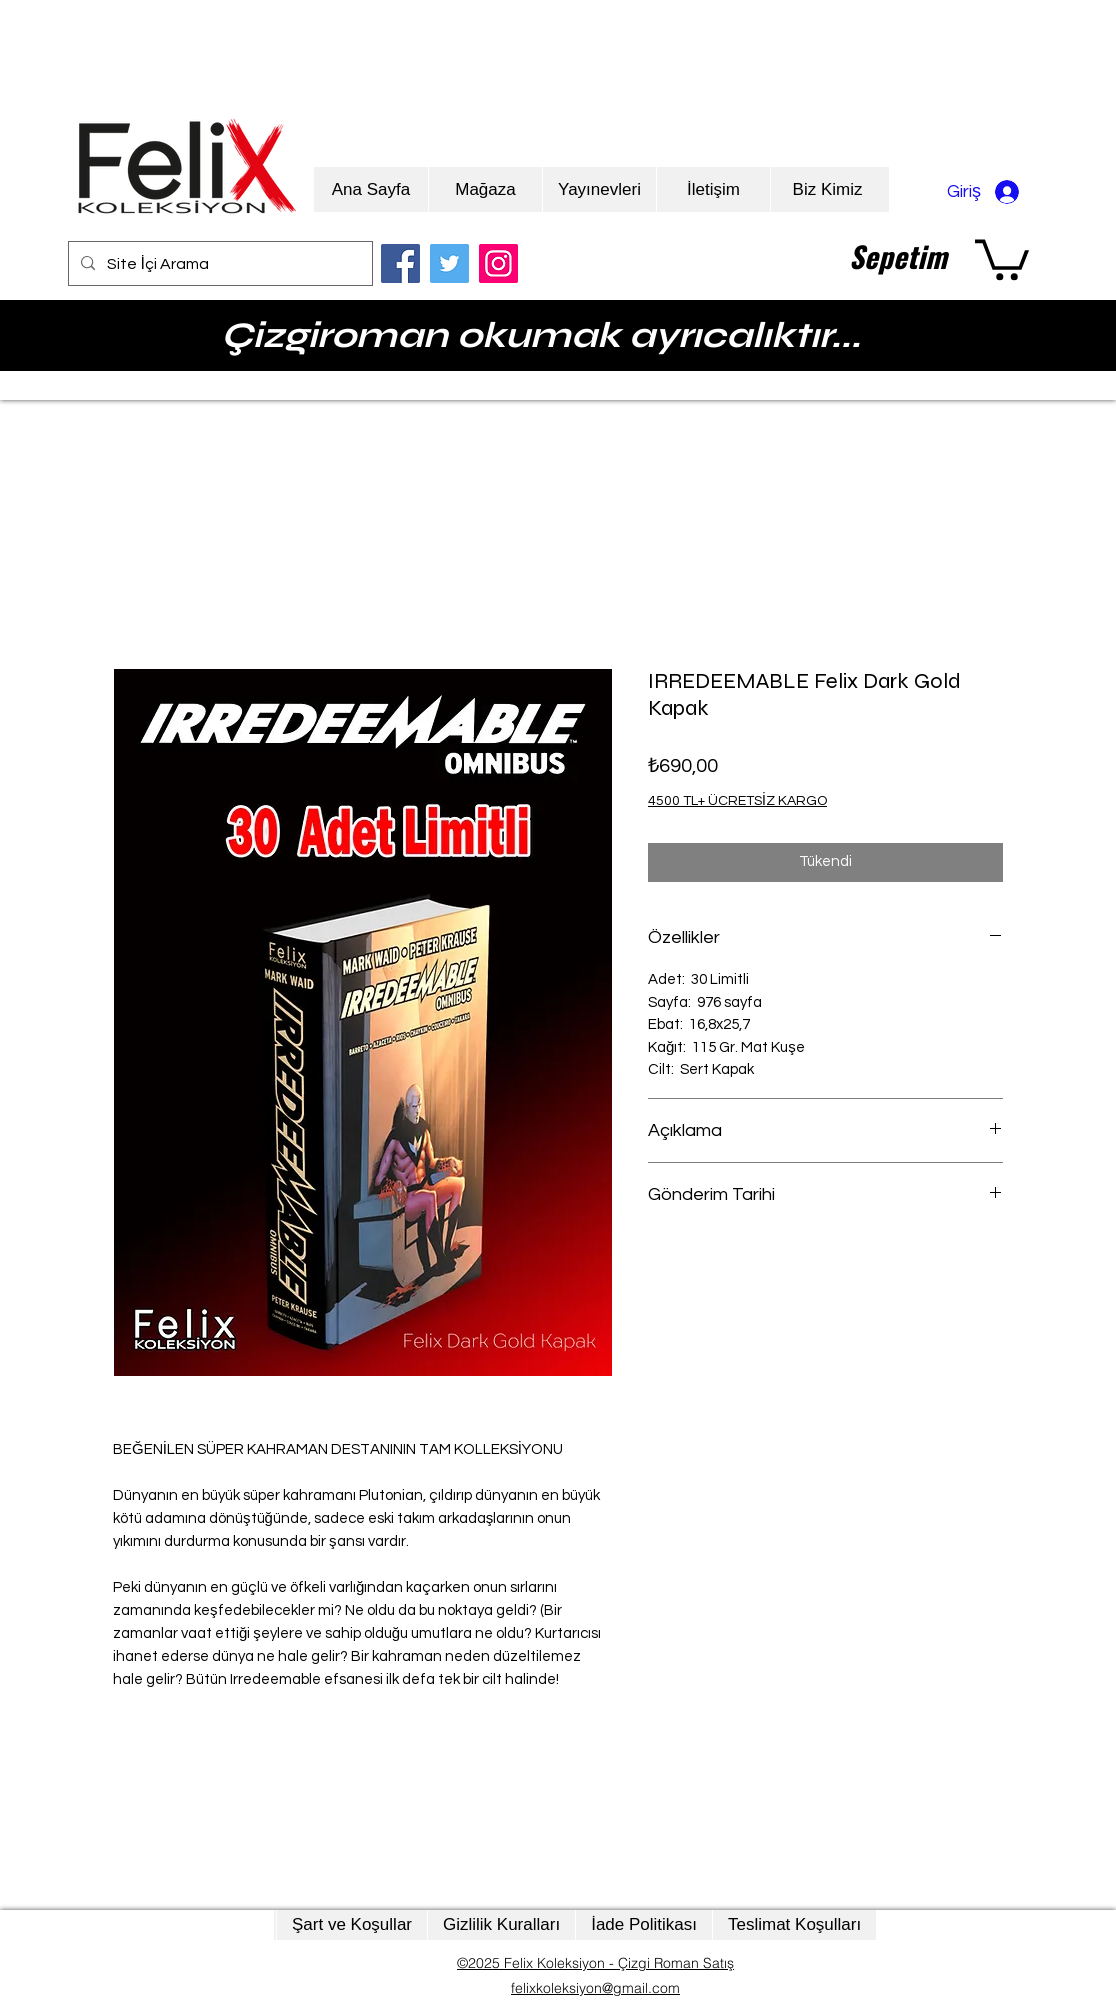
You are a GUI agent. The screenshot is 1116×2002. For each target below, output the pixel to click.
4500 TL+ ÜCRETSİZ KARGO (737, 801)
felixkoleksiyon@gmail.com (595, 1988)
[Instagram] (498, 263)
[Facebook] (400, 263)
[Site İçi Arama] (218, 264)
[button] (1002, 257)
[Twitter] (449, 263)
